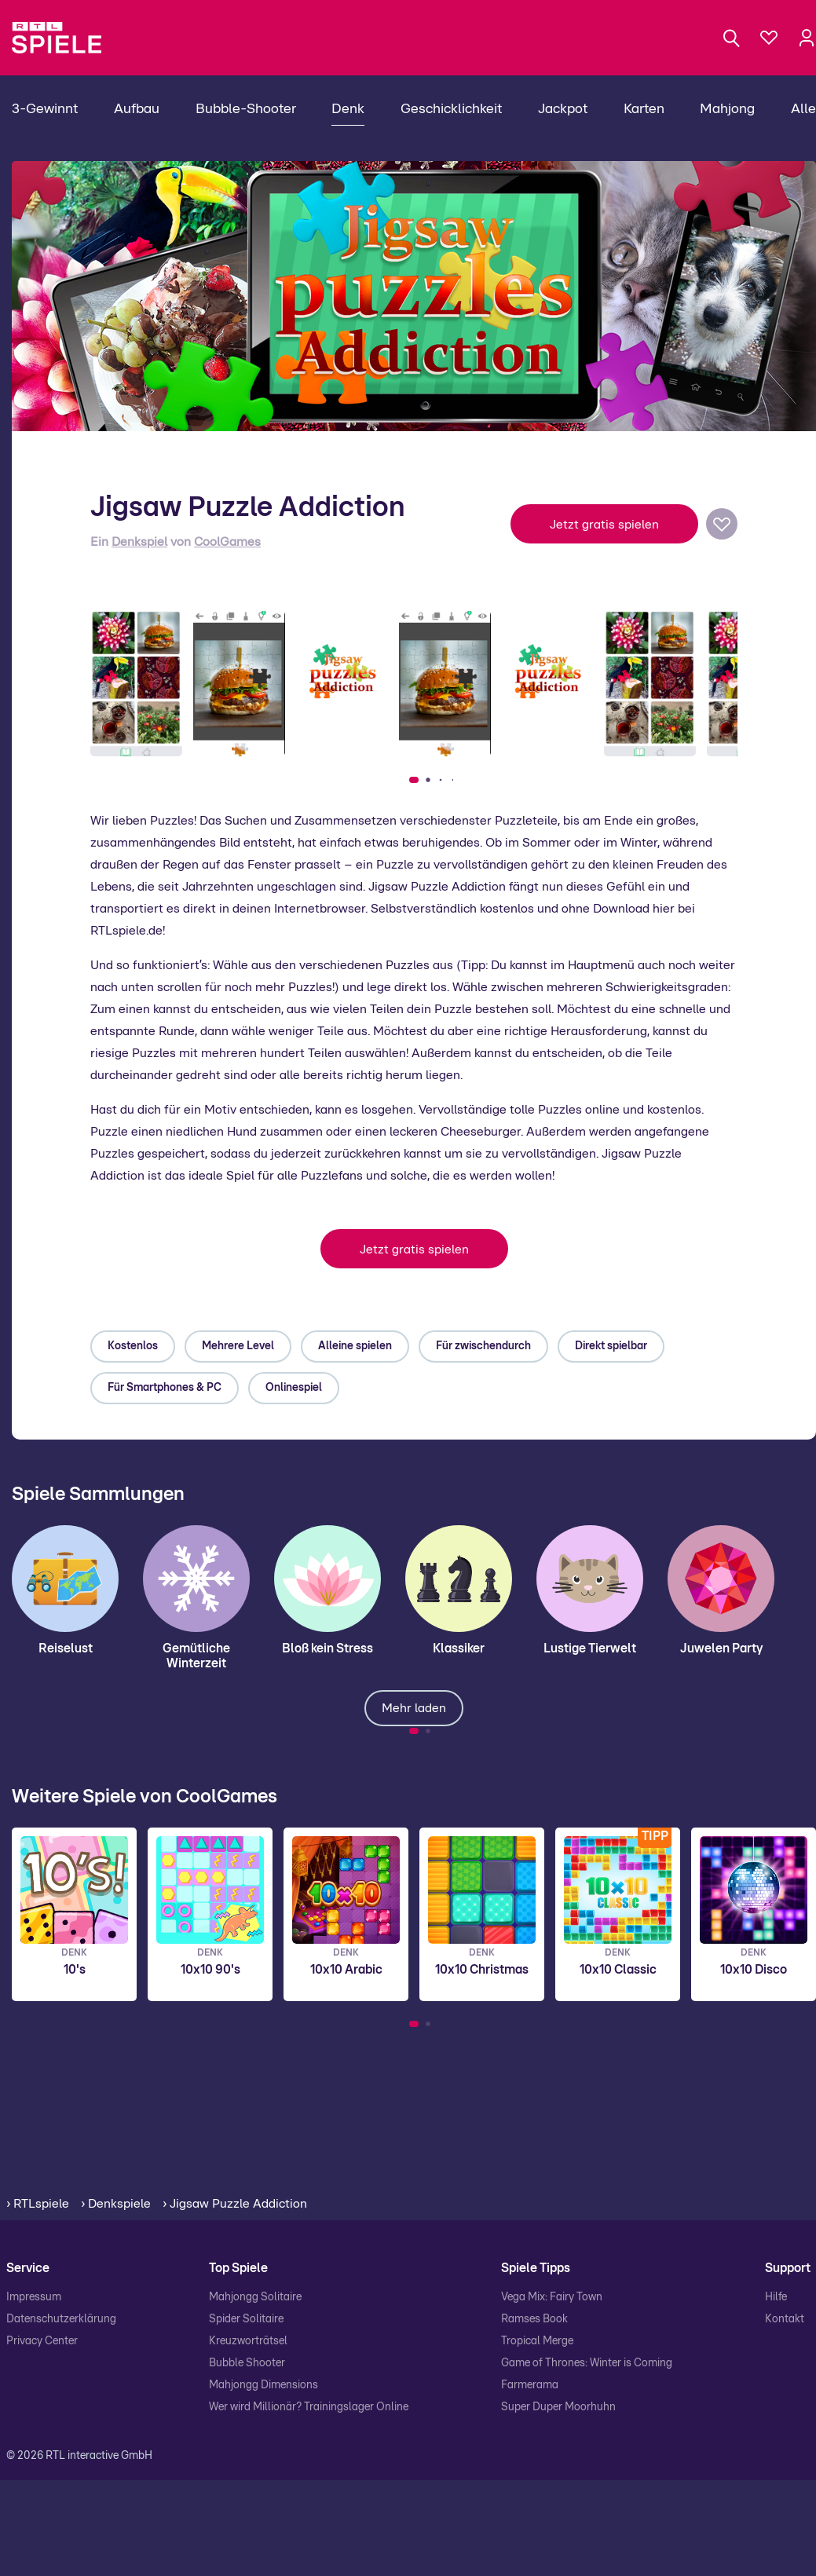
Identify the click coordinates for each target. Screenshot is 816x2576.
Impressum (33, 2297)
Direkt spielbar (611, 1346)
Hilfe (776, 2297)
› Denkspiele (116, 2203)
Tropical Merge (537, 2341)
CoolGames (227, 542)
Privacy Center (42, 2341)
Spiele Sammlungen (98, 1494)
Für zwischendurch (483, 1346)
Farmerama (529, 2385)
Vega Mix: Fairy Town (551, 2297)
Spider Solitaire (246, 2319)
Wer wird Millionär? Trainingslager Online (308, 2407)
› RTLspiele (37, 2203)
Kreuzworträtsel (248, 2341)
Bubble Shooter (247, 2363)
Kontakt (784, 2319)
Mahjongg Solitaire (255, 2297)
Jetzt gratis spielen (604, 524)
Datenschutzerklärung (61, 2319)
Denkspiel (139, 542)
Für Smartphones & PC (164, 1387)
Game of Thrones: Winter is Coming (586, 2363)
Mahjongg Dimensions (263, 2385)
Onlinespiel (293, 1387)
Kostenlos (133, 1346)
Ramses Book (534, 2319)
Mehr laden (414, 1708)
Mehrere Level (238, 1346)
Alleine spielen (355, 1346)
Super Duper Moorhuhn (558, 2407)
